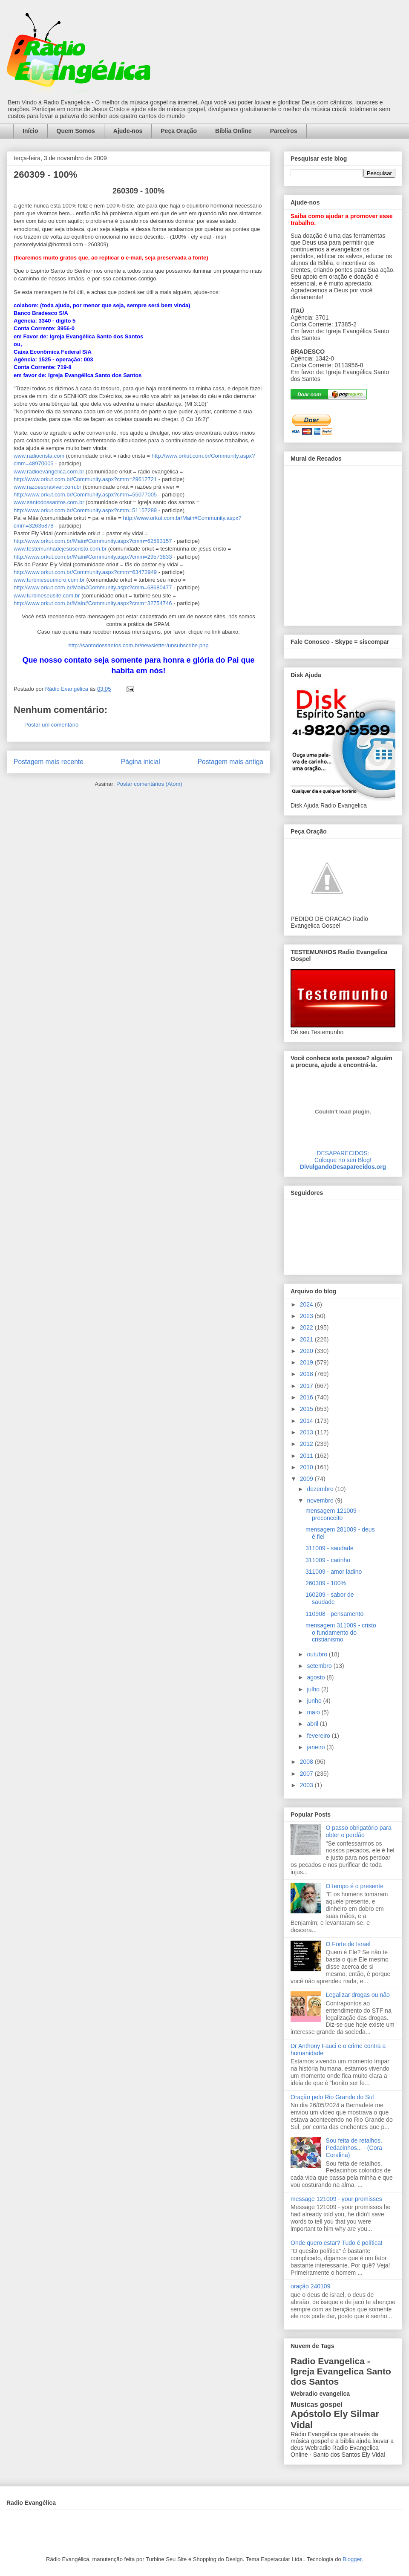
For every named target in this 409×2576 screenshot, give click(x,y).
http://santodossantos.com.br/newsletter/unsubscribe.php (139, 645)
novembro (321, 1500)
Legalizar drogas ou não (358, 1994)
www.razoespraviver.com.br (47, 487)
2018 (307, 1373)
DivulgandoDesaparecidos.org (343, 1166)
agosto (316, 1677)
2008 (307, 1761)
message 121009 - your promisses (336, 2198)
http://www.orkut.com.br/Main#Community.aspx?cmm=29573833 (93, 557)
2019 (307, 1362)
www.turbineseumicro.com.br (50, 580)
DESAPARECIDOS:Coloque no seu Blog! (343, 1156)
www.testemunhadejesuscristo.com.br (61, 548)
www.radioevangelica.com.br (49, 471)
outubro (317, 1654)
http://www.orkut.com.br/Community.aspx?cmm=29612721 (85, 479)
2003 (307, 1785)
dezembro (321, 1489)
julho (314, 1689)
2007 (307, 1773)
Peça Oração (179, 130)
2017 (307, 1385)
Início (30, 130)
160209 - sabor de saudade (329, 1598)
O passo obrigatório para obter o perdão (359, 1831)
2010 (307, 1467)
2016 (307, 1397)
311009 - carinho (327, 1560)
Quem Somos (76, 130)
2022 (307, 1327)
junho (315, 1700)
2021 (307, 1339)
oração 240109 (310, 2286)
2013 (307, 1432)
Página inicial (140, 761)
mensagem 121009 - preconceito (332, 1514)
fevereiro (319, 1735)
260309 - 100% (325, 1583)
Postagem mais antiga (230, 761)
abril (313, 1723)
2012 (307, 1443)
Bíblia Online (233, 130)
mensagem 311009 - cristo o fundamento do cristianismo (340, 1632)
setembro (320, 1665)
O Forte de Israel (348, 1944)
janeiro (316, 1747)
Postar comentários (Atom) (149, 784)
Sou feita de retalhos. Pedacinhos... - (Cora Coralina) (354, 2147)
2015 (307, 1408)
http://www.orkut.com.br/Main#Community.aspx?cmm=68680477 (93, 587)
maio (314, 1712)
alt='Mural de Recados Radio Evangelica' (343, 543)
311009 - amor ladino (333, 1571)
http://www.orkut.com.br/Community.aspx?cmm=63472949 (85, 572)
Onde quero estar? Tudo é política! (337, 2242)
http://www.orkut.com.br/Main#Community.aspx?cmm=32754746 (93, 603)
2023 (307, 1316)
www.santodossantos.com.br (49, 502)
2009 (307, 1478)
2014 (307, 1420)
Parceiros (283, 130)
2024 (307, 1304)
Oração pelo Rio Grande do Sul (332, 2097)
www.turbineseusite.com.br (47, 595)
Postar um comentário (51, 724)
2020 (307, 1350)
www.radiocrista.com (39, 456)
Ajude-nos (127, 130)
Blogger (352, 2559)
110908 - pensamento (334, 1613)
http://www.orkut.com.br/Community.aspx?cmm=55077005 (85, 494)
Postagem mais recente (49, 761)
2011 (307, 1455)
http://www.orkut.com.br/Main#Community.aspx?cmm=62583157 (93, 541)
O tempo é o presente (354, 1886)
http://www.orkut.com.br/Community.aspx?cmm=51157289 (85, 510)
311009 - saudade (329, 1548)
